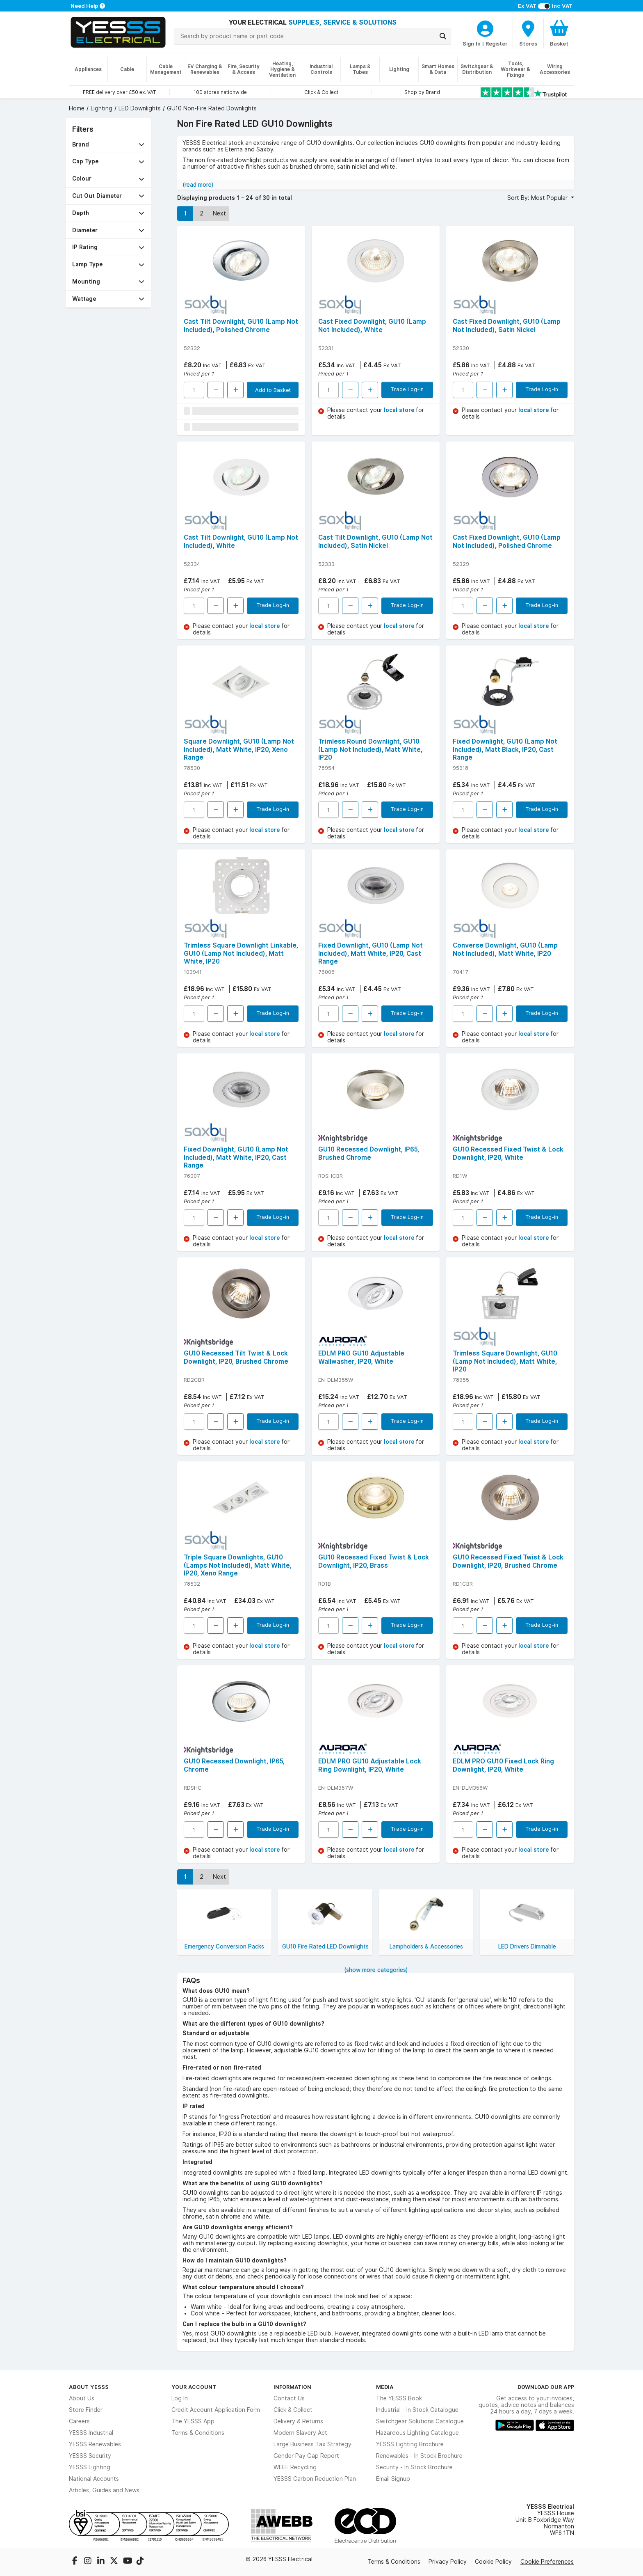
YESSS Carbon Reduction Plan (315, 2478)
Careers (79, 2421)
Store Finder (86, 2410)
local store (400, 410)
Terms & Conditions (197, 2432)
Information (292, 2387)
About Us (81, 2398)
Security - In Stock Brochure (414, 2467)
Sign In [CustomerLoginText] (472, 43)
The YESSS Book (399, 2398)
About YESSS (89, 2387)
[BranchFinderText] (528, 33)
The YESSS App (192, 2421)
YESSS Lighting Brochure (410, 2444)
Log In (179, 2398)
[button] (108, 144)
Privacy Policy (448, 2561)
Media (385, 2387)
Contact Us (289, 2398)
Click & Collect (293, 2410)
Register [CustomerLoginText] (497, 43)
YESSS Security (90, 2455)
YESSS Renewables (95, 2444)
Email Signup (393, 2478)
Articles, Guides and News (104, 2490)
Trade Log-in (407, 389)
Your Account (193, 2387)
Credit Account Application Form (215, 2410)
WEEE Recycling (295, 2467)
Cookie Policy (493, 2561)
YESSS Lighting (89, 2467)
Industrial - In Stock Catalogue (417, 2410)
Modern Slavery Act (300, 2432)
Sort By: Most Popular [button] (538, 198)
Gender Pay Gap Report (306, 2455)
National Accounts (94, 2478)
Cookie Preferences (547, 2561)
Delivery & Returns (298, 2421)
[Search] (443, 36)
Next (219, 213)
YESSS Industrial (91, 2432)
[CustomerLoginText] (485, 27)
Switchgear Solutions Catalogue (420, 2421)
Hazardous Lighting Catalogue (417, 2432)
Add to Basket (273, 390)
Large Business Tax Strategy (312, 2444)
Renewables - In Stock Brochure (419, 2455)
